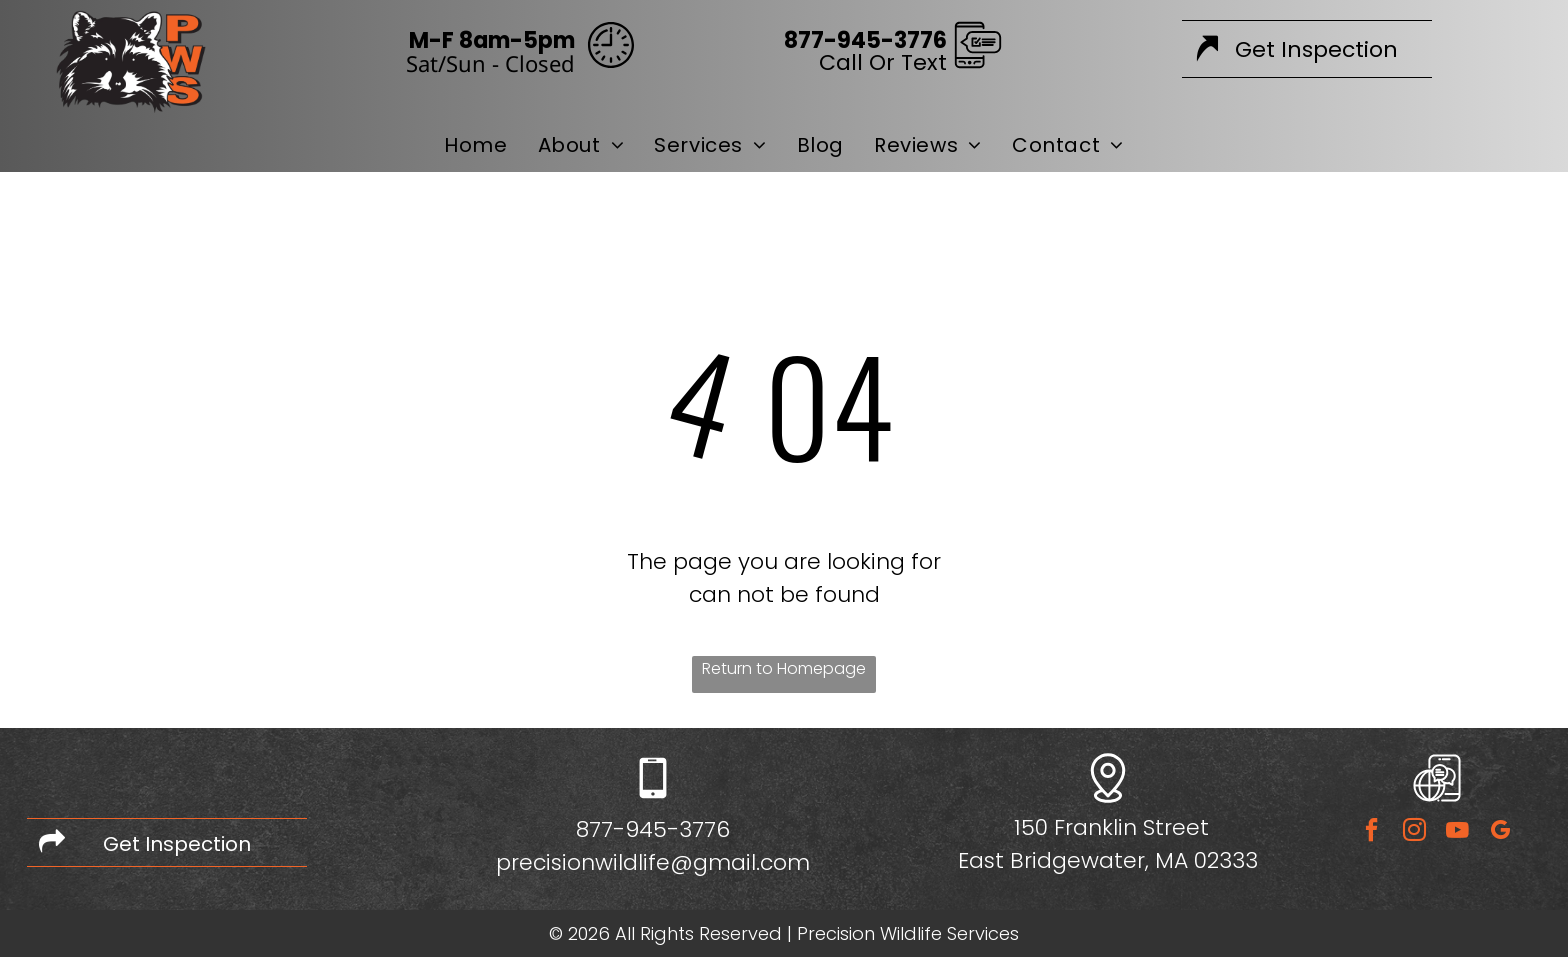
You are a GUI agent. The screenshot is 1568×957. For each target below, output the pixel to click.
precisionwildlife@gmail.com (653, 862)
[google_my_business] (1500, 832)
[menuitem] (475, 145)
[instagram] (1414, 832)
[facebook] (1371, 832)
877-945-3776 (653, 829)
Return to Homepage (784, 668)
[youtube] (1457, 832)
